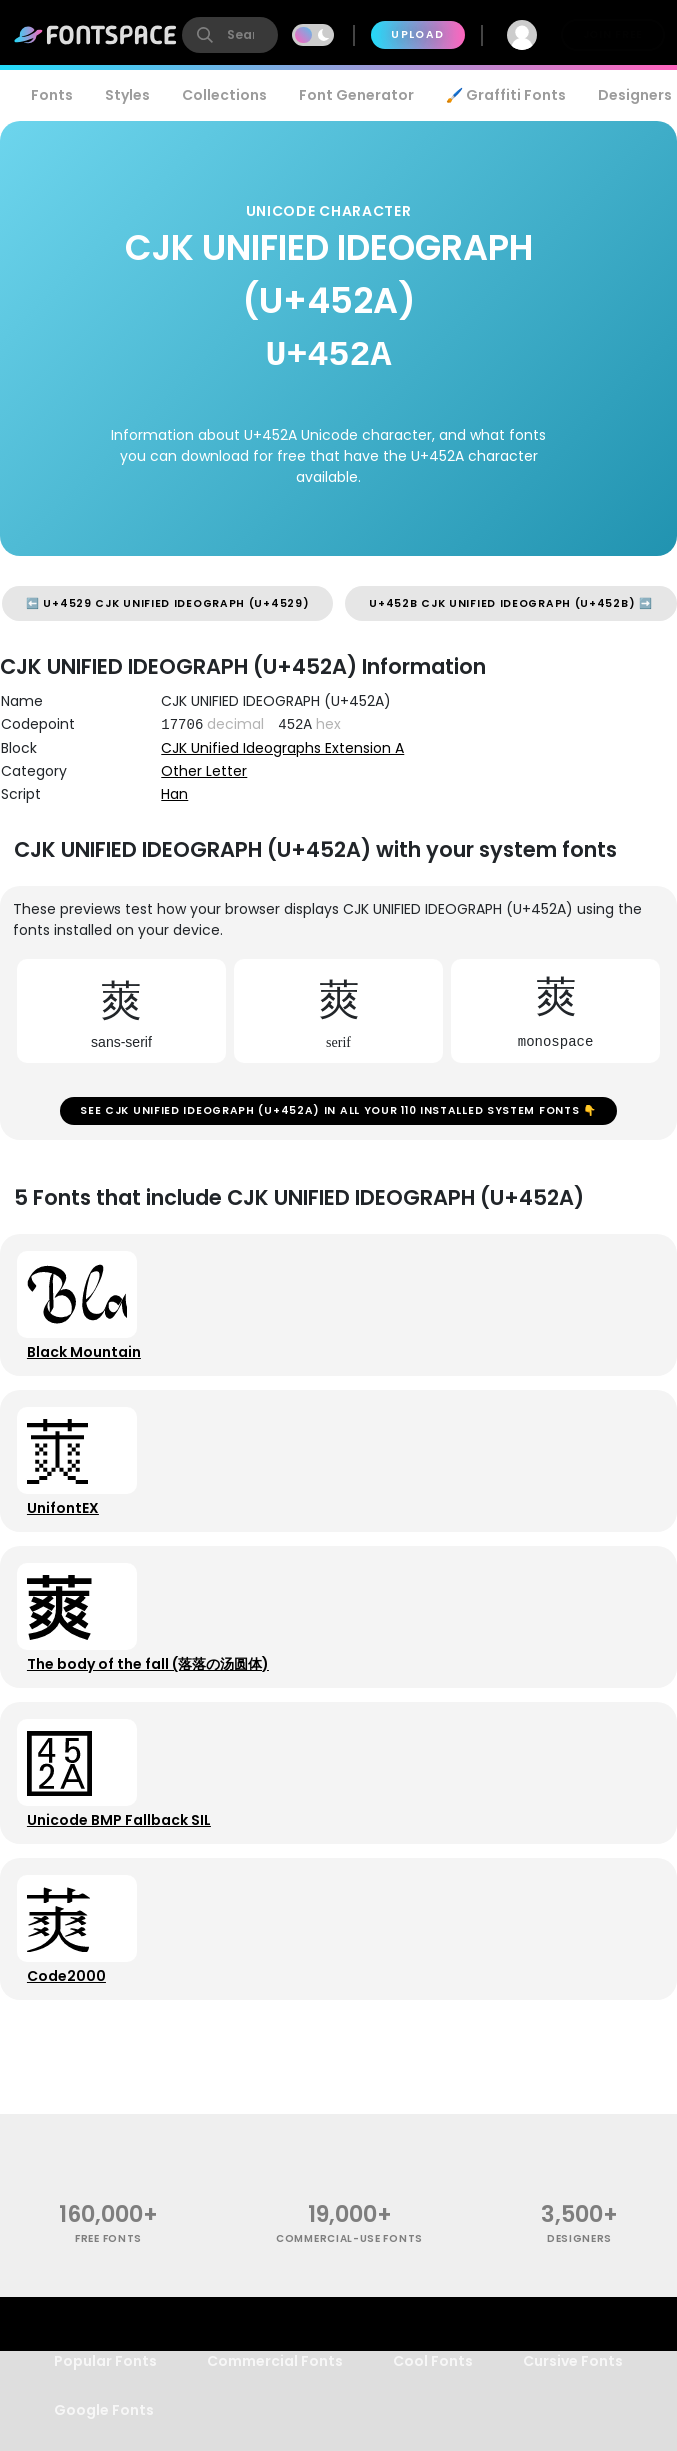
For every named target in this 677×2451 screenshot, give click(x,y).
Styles (127, 95)
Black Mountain (91, 1373)
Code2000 (73, 2053)
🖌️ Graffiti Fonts (506, 95)
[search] (230, 35)
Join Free (613, 34)
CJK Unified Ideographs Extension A (282, 748)
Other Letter (204, 771)
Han (174, 794)
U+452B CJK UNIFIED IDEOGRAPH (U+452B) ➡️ (510, 603)
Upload (417, 34)
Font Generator (356, 95)
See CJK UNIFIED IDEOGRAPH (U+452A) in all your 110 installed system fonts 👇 (338, 1117)
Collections (224, 95)
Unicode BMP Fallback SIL (126, 1883)
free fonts (108, 2323)
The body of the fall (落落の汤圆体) (155, 1713)
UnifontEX (70, 1543)
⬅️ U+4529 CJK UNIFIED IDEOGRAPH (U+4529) (167, 603)
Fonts (52, 95)
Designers (579, 2323)
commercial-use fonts (349, 2323)
